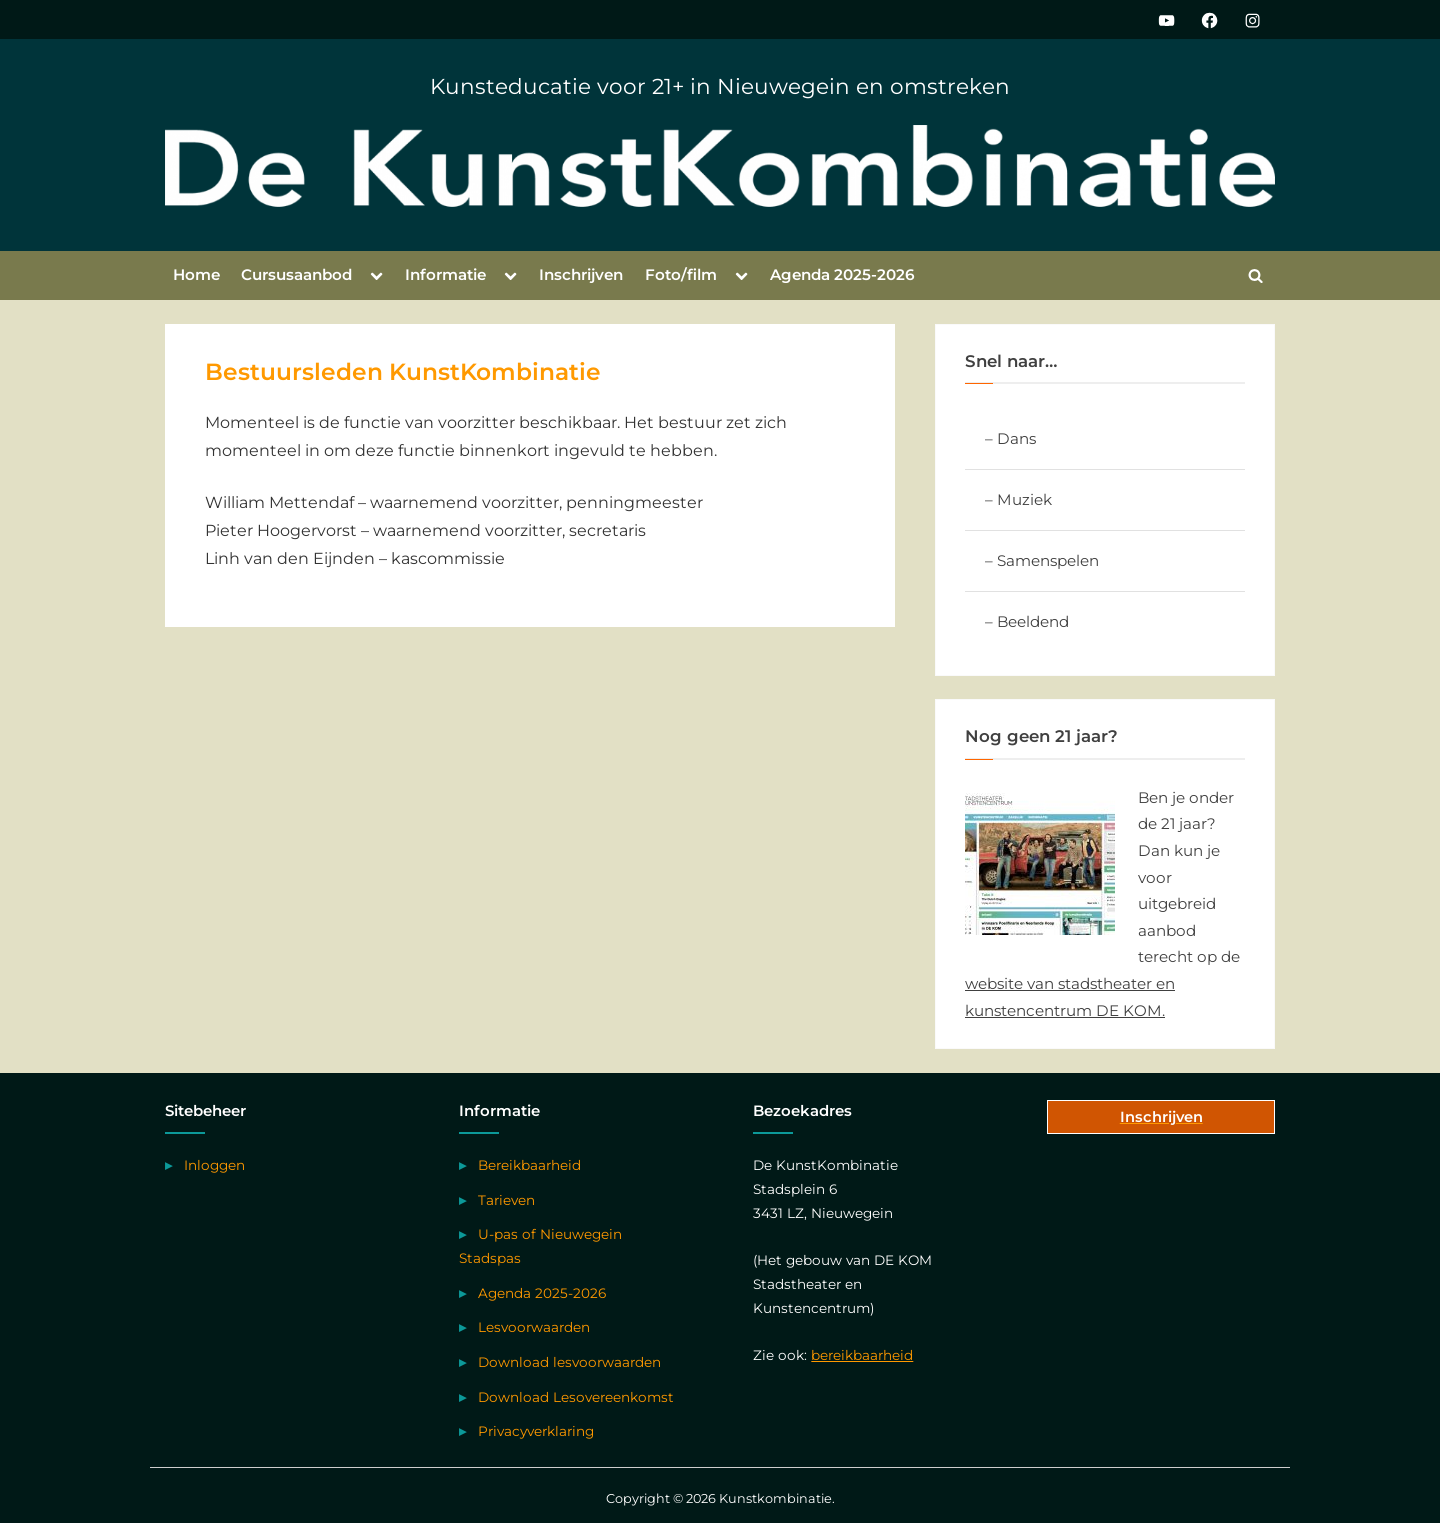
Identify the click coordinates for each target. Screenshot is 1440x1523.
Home (196, 274)
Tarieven (506, 1200)
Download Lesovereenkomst (576, 1397)
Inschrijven (581, 274)
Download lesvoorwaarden (569, 1362)
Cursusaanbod (296, 274)
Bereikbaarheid (529, 1165)
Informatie (445, 274)
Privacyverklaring (536, 1432)
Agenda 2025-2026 (842, 274)
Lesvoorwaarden (534, 1328)
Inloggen (214, 1165)
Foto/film (681, 274)
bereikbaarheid (862, 1355)
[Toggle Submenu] (1210, 440)
